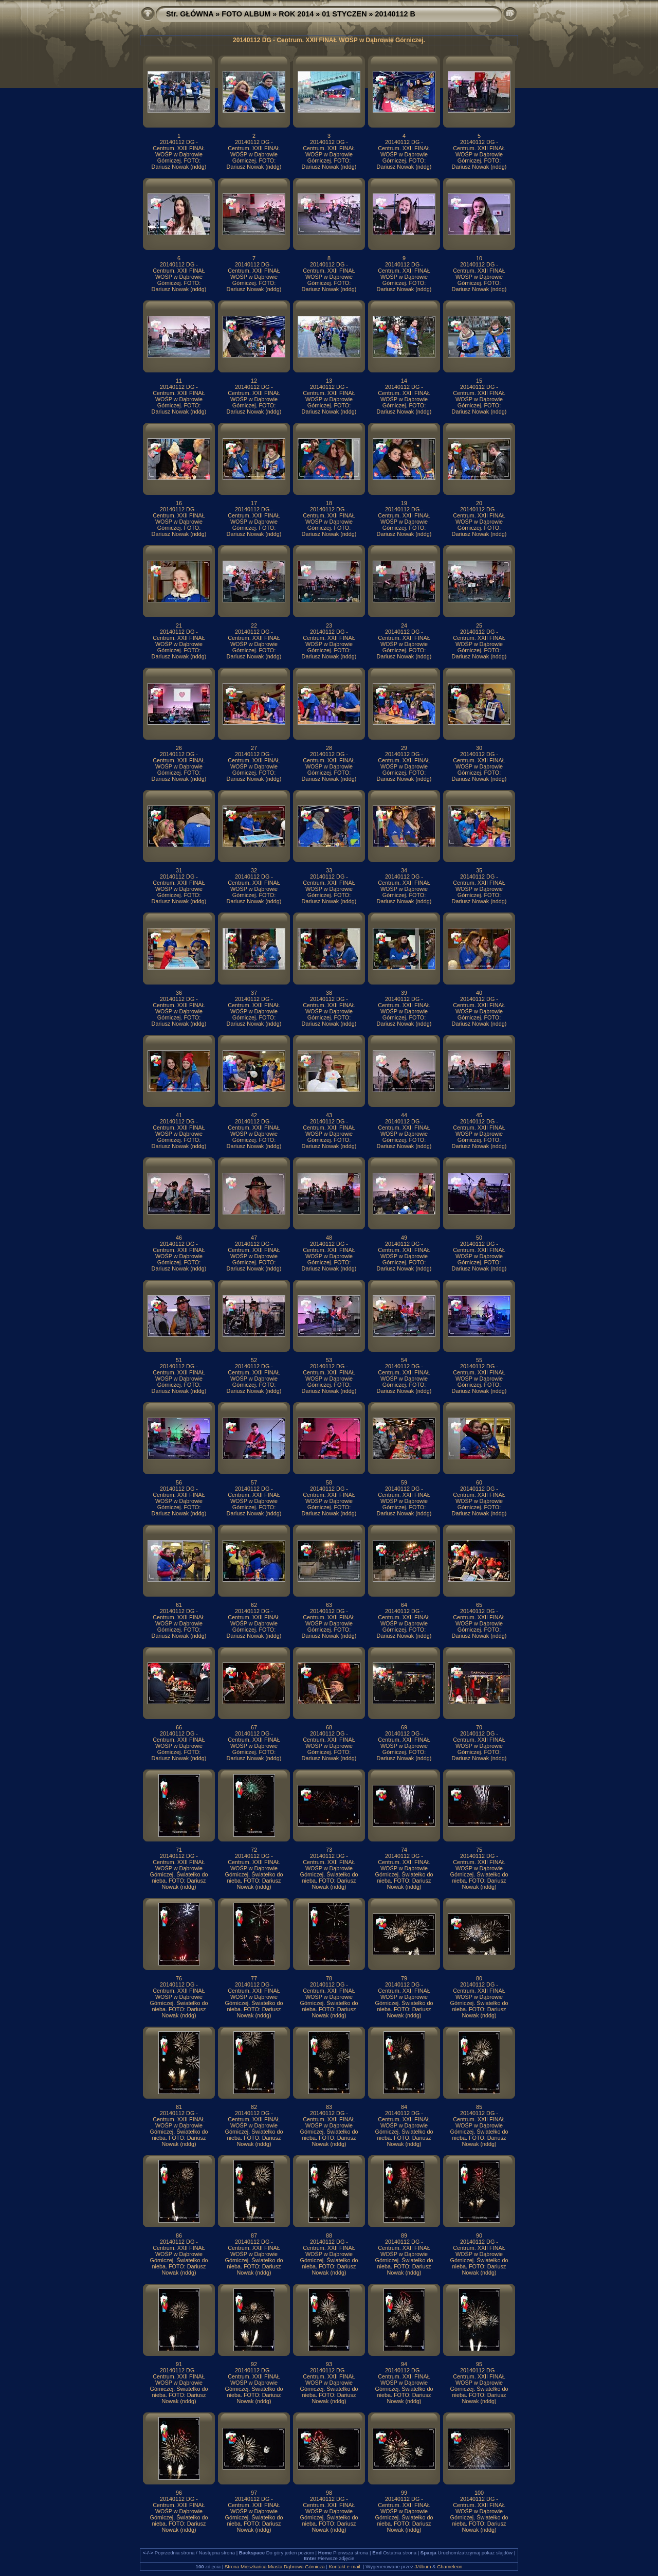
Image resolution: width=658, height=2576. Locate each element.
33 (329, 870)
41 (179, 1115)
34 (404, 870)
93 (329, 2364)
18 (329, 503)
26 (179, 748)
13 (329, 381)
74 (404, 1850)
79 (404, 1978)
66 (179, 1727)
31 (179, 870)
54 (404, 1360)
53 (329, 1360)
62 (254, 1605)
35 (479, 870)
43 (329, 1115)
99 (404, 2493)
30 (479, 748)
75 (479, 1850)
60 (479, 1482)
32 (254, 870)
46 (179, 1238)
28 (329, 748)
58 (329, 1482)
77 (254, 1978)
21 (179, 625)
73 (329, 1850)
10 (479, 258)
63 (329, 1605)
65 (479, 1605)
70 (479, 1727)
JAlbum (423, 2566)
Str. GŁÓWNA (189, 14)
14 (404, 381)
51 (179, 1360)
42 (254, 1115)
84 (404, 2107)
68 (329, 1727)
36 (179, 993)
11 (179, 381)
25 (479, 625)
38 (329, 993)
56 (179, 1482)
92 (254, 2364)
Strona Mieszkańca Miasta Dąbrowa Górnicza (275, 2566)
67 (254, 1727)
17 (254, 503)
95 (479, 2364)
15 (479, 381)
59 (404, 1482)
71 (179, 1850)
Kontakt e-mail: (344, 2566)
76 (179, 1978)
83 (329, 2107)
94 (404, 2364)
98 (329, 2493)
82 (254, 2107)
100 (479, 2493)
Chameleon (449, 2566)
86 (179, 2235)
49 (404, 1238)
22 (254, 625)
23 (329, 625)
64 (404, 1605)
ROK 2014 (296, 14)
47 (254, 1238)
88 (329, 2235)
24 (404, 625)
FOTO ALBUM (246, 14)
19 (404, 503)
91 (179, 2364)
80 (479, 1978)
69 (404, 1727)
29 (404, 748)
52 (254, 1360)
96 (179, 2493)
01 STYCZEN (344, 14)
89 (404, 2235)
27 (254, 748)
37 (254, 993)
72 (254, 1850)
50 (479, 1238)
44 (404, 1115)
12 (254, 381)
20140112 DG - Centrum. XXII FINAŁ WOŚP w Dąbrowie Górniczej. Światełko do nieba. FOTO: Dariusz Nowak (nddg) (179, 1871)
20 (479, 503)
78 (329, 1978)
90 (479, 2235)
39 (404, 993)
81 (179, 2107)
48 (329, 1238)
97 (254, 2493)
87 (254, 2235)
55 (479, 1360)
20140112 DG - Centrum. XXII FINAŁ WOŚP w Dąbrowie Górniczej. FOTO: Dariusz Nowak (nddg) (179, 154)
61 (179, 1605)
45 (479, 1115)
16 (179, 503)
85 (479, 2107)
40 (479, 993)
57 (254, 1482)
